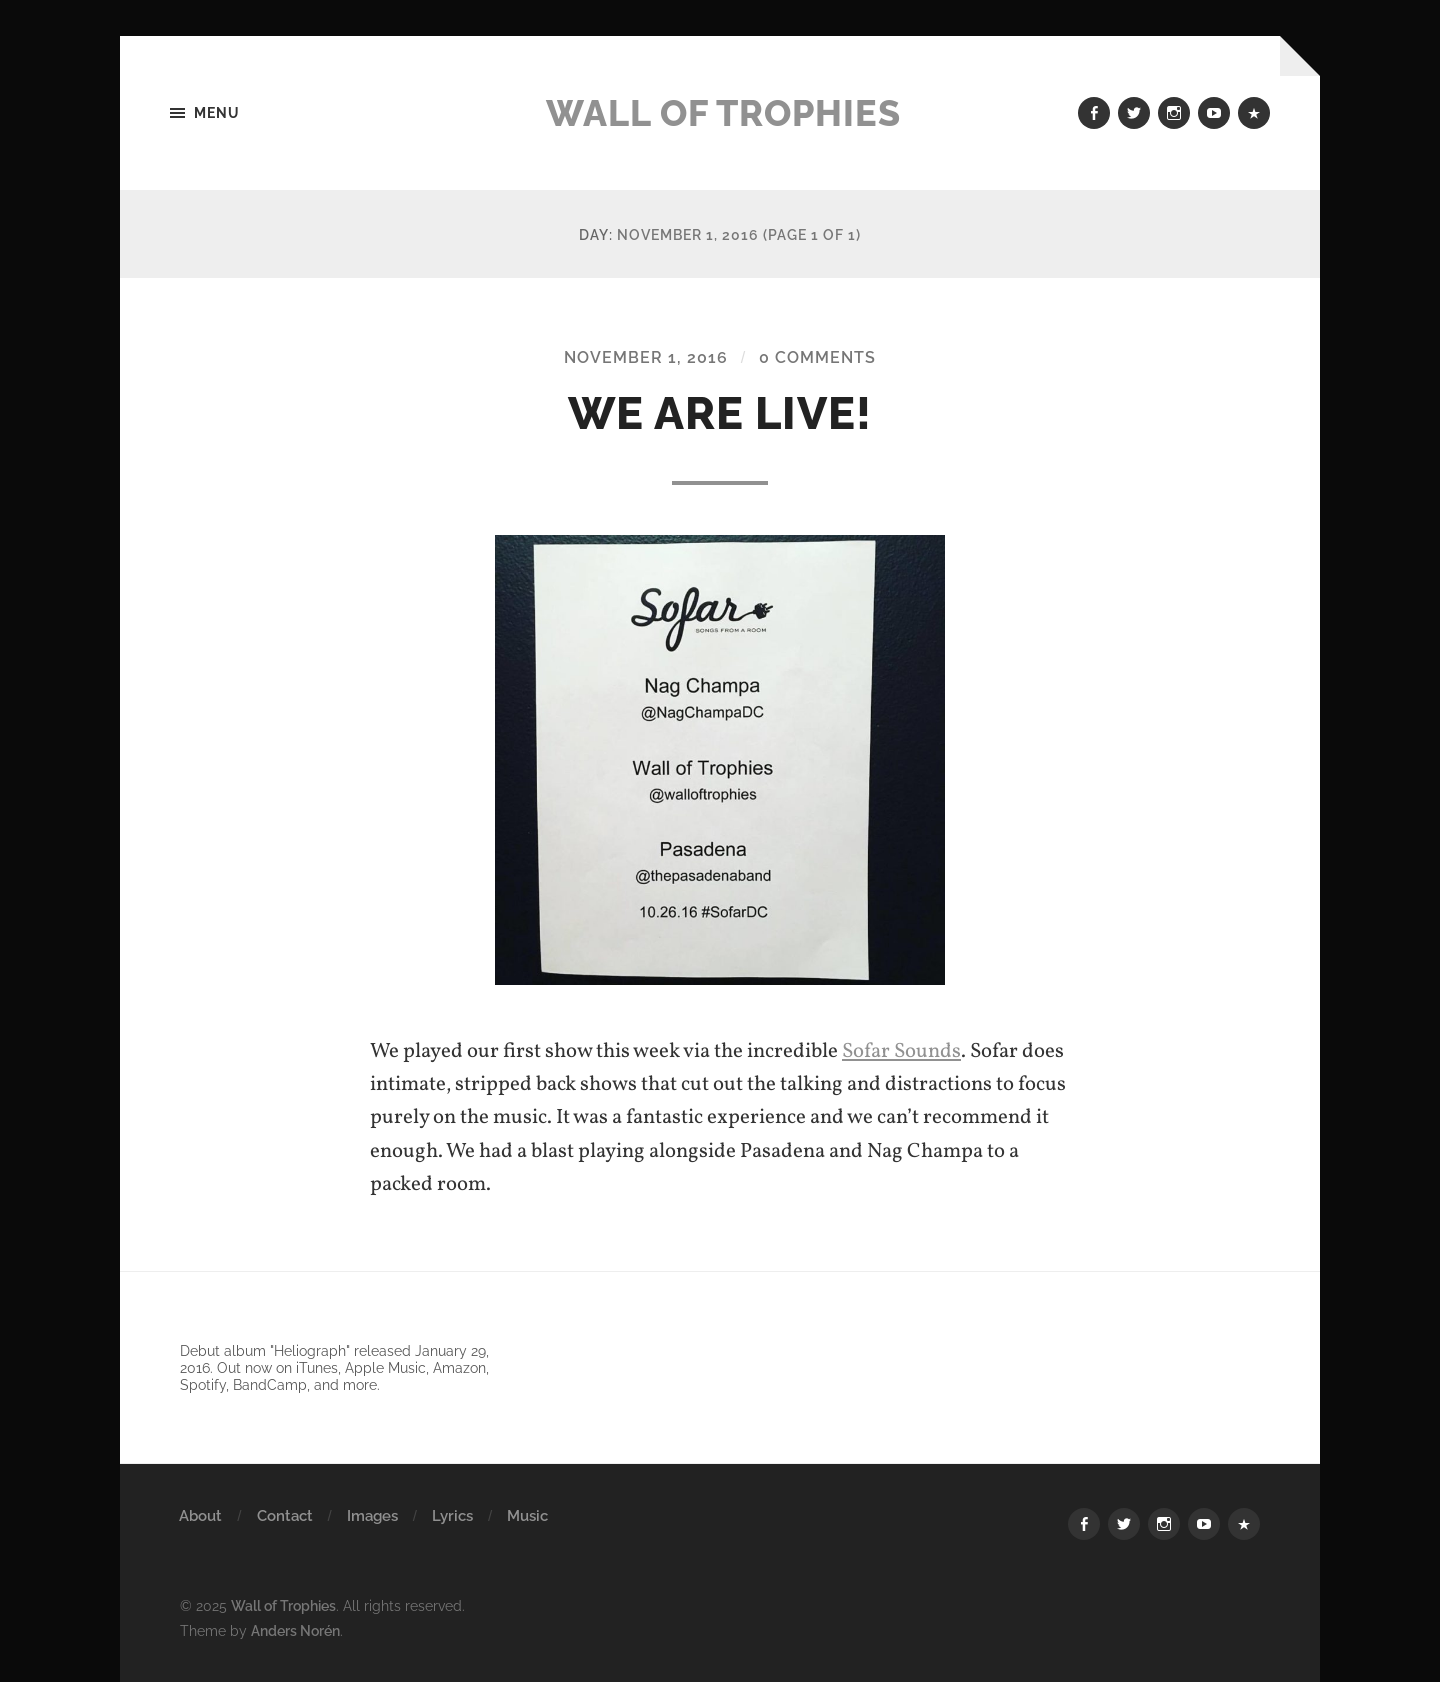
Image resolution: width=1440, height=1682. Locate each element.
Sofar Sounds (901, 1051)
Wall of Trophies (723, 113)
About (200, 1516)
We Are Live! (720, 413)
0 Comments (817, 357)
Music (527, 1516)
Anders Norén (295, 1630)
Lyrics (452, 1516)
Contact (285, 1516)
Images (372, 1516)
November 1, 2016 (646, 357)
